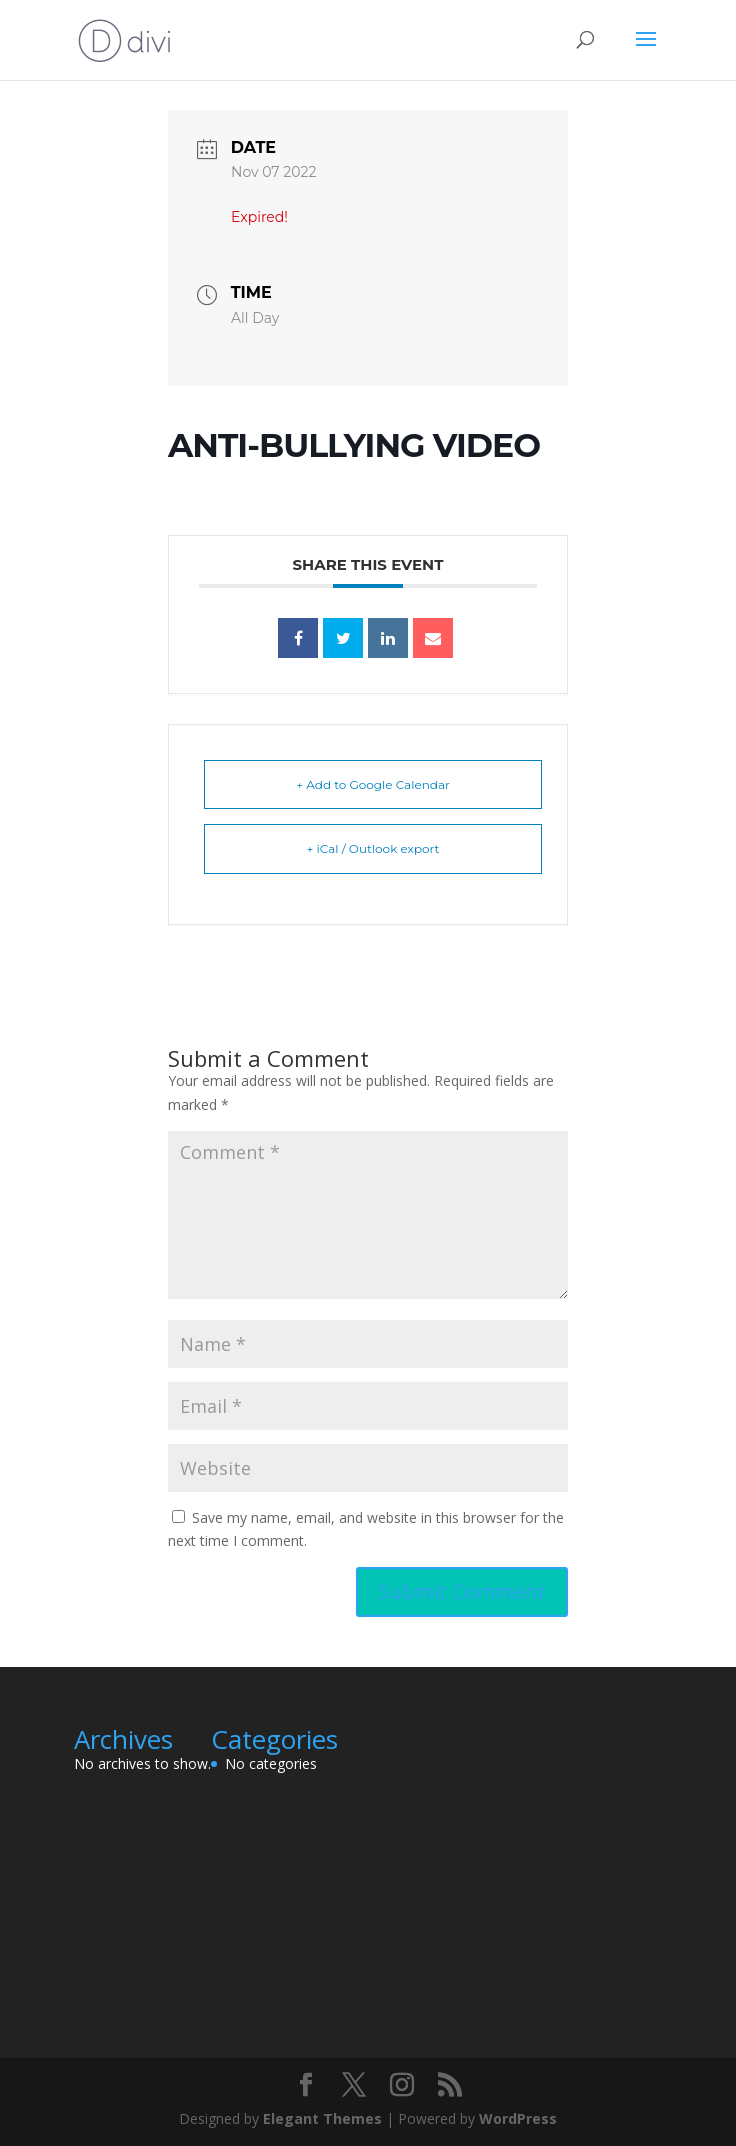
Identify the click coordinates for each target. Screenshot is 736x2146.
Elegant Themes (322, 2118)
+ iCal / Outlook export (373, 848)
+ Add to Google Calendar (373, 784)
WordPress (518, 2118)
